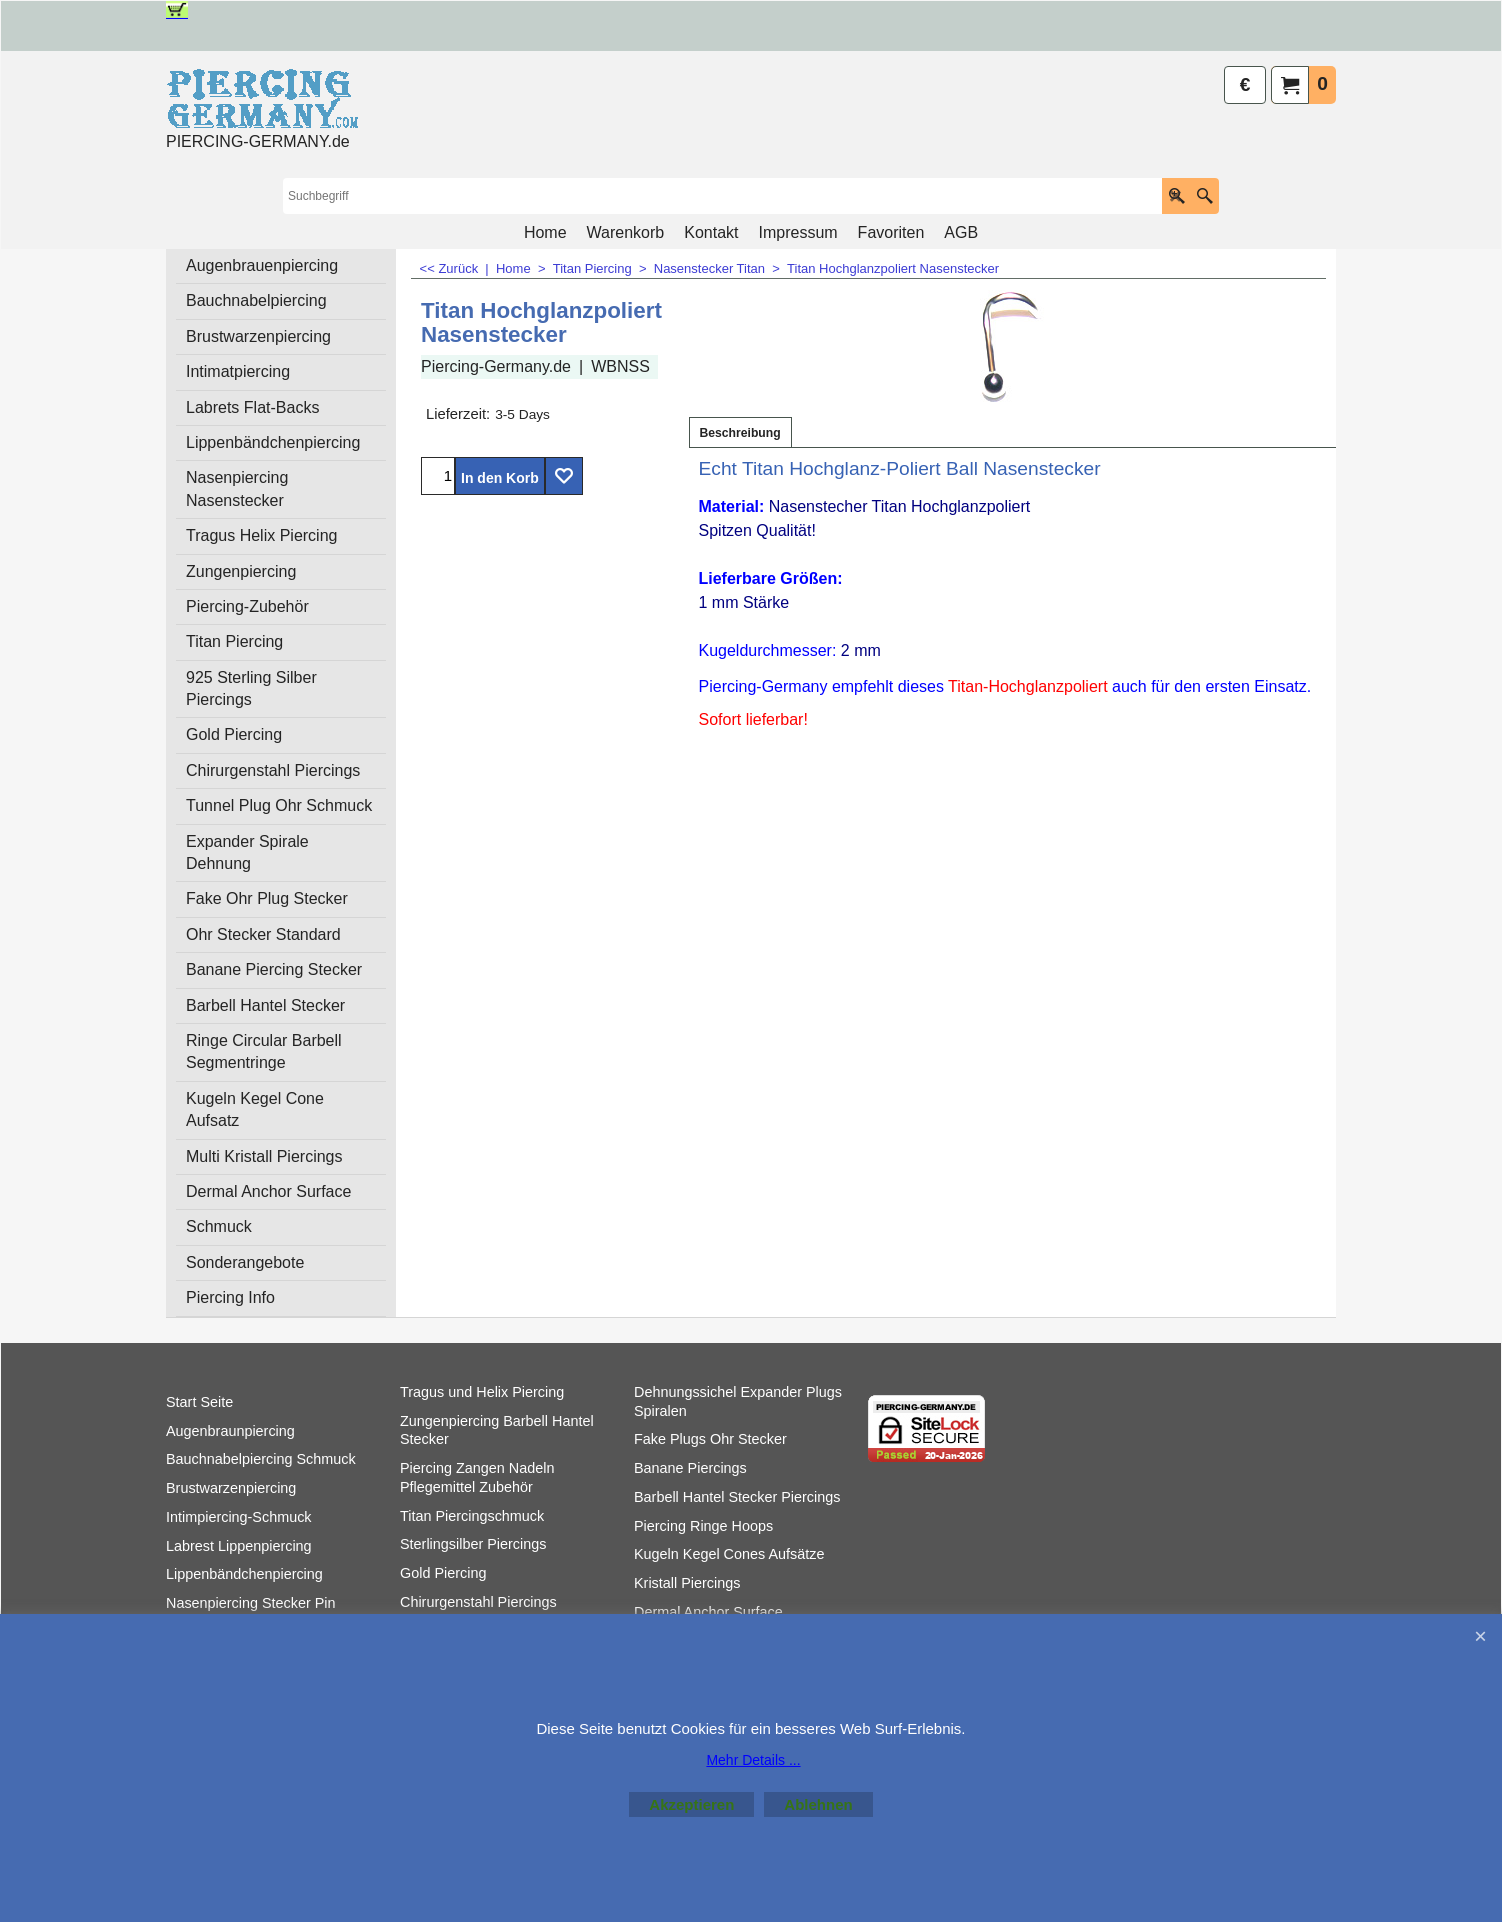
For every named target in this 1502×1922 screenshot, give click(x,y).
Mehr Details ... (753, 1760)
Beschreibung (740, 433)
